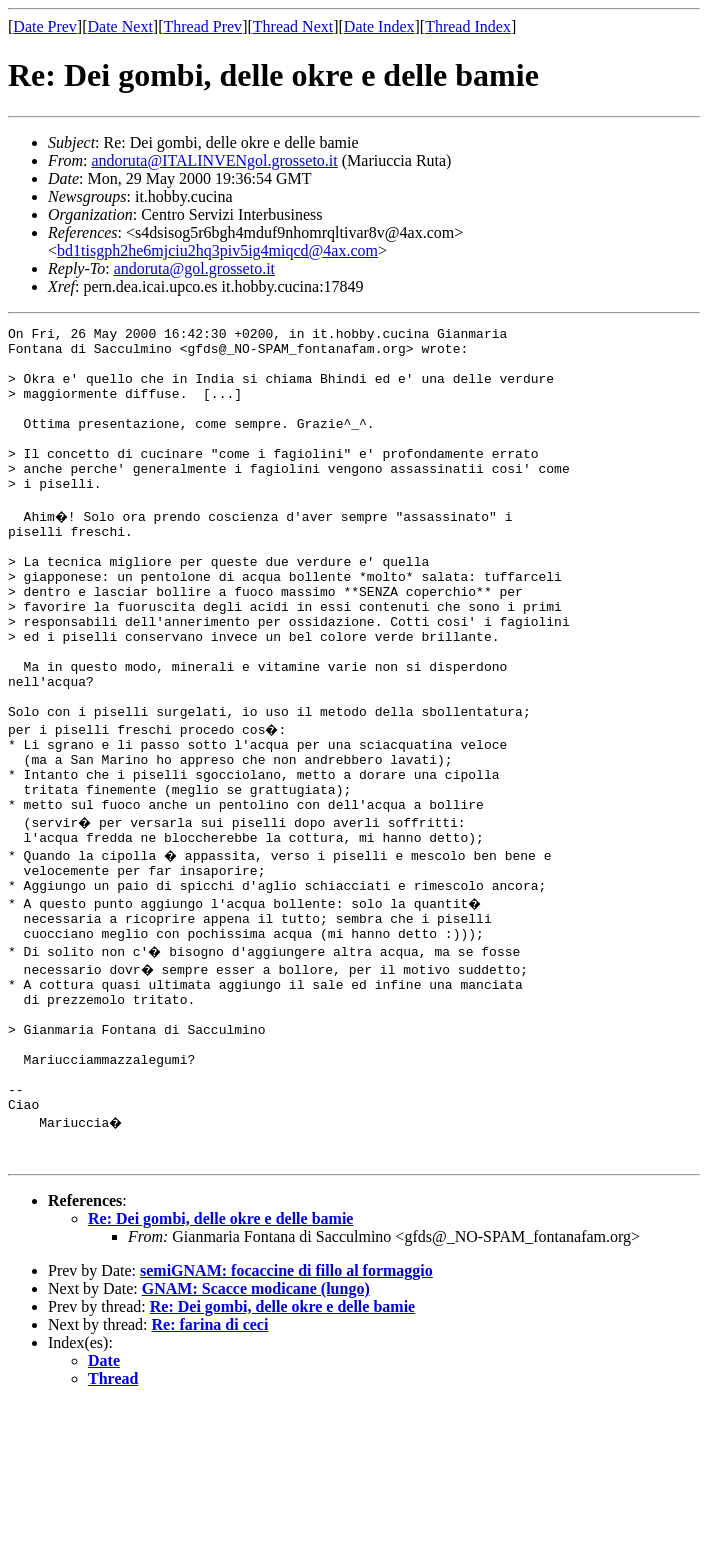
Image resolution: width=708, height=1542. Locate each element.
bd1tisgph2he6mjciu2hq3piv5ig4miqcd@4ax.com (217, 250)
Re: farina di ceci (210, 1462)
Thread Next (293, 26)
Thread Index (468, 26)
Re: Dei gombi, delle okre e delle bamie (220, 1356)
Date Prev (45, 26)
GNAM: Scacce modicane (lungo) (256, 1426)
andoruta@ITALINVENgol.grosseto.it (214, 160)
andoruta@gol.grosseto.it (194, 268)
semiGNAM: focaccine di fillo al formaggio (286, 1408)
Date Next (120, 26)
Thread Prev (202, 26)
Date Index (379, 26)
